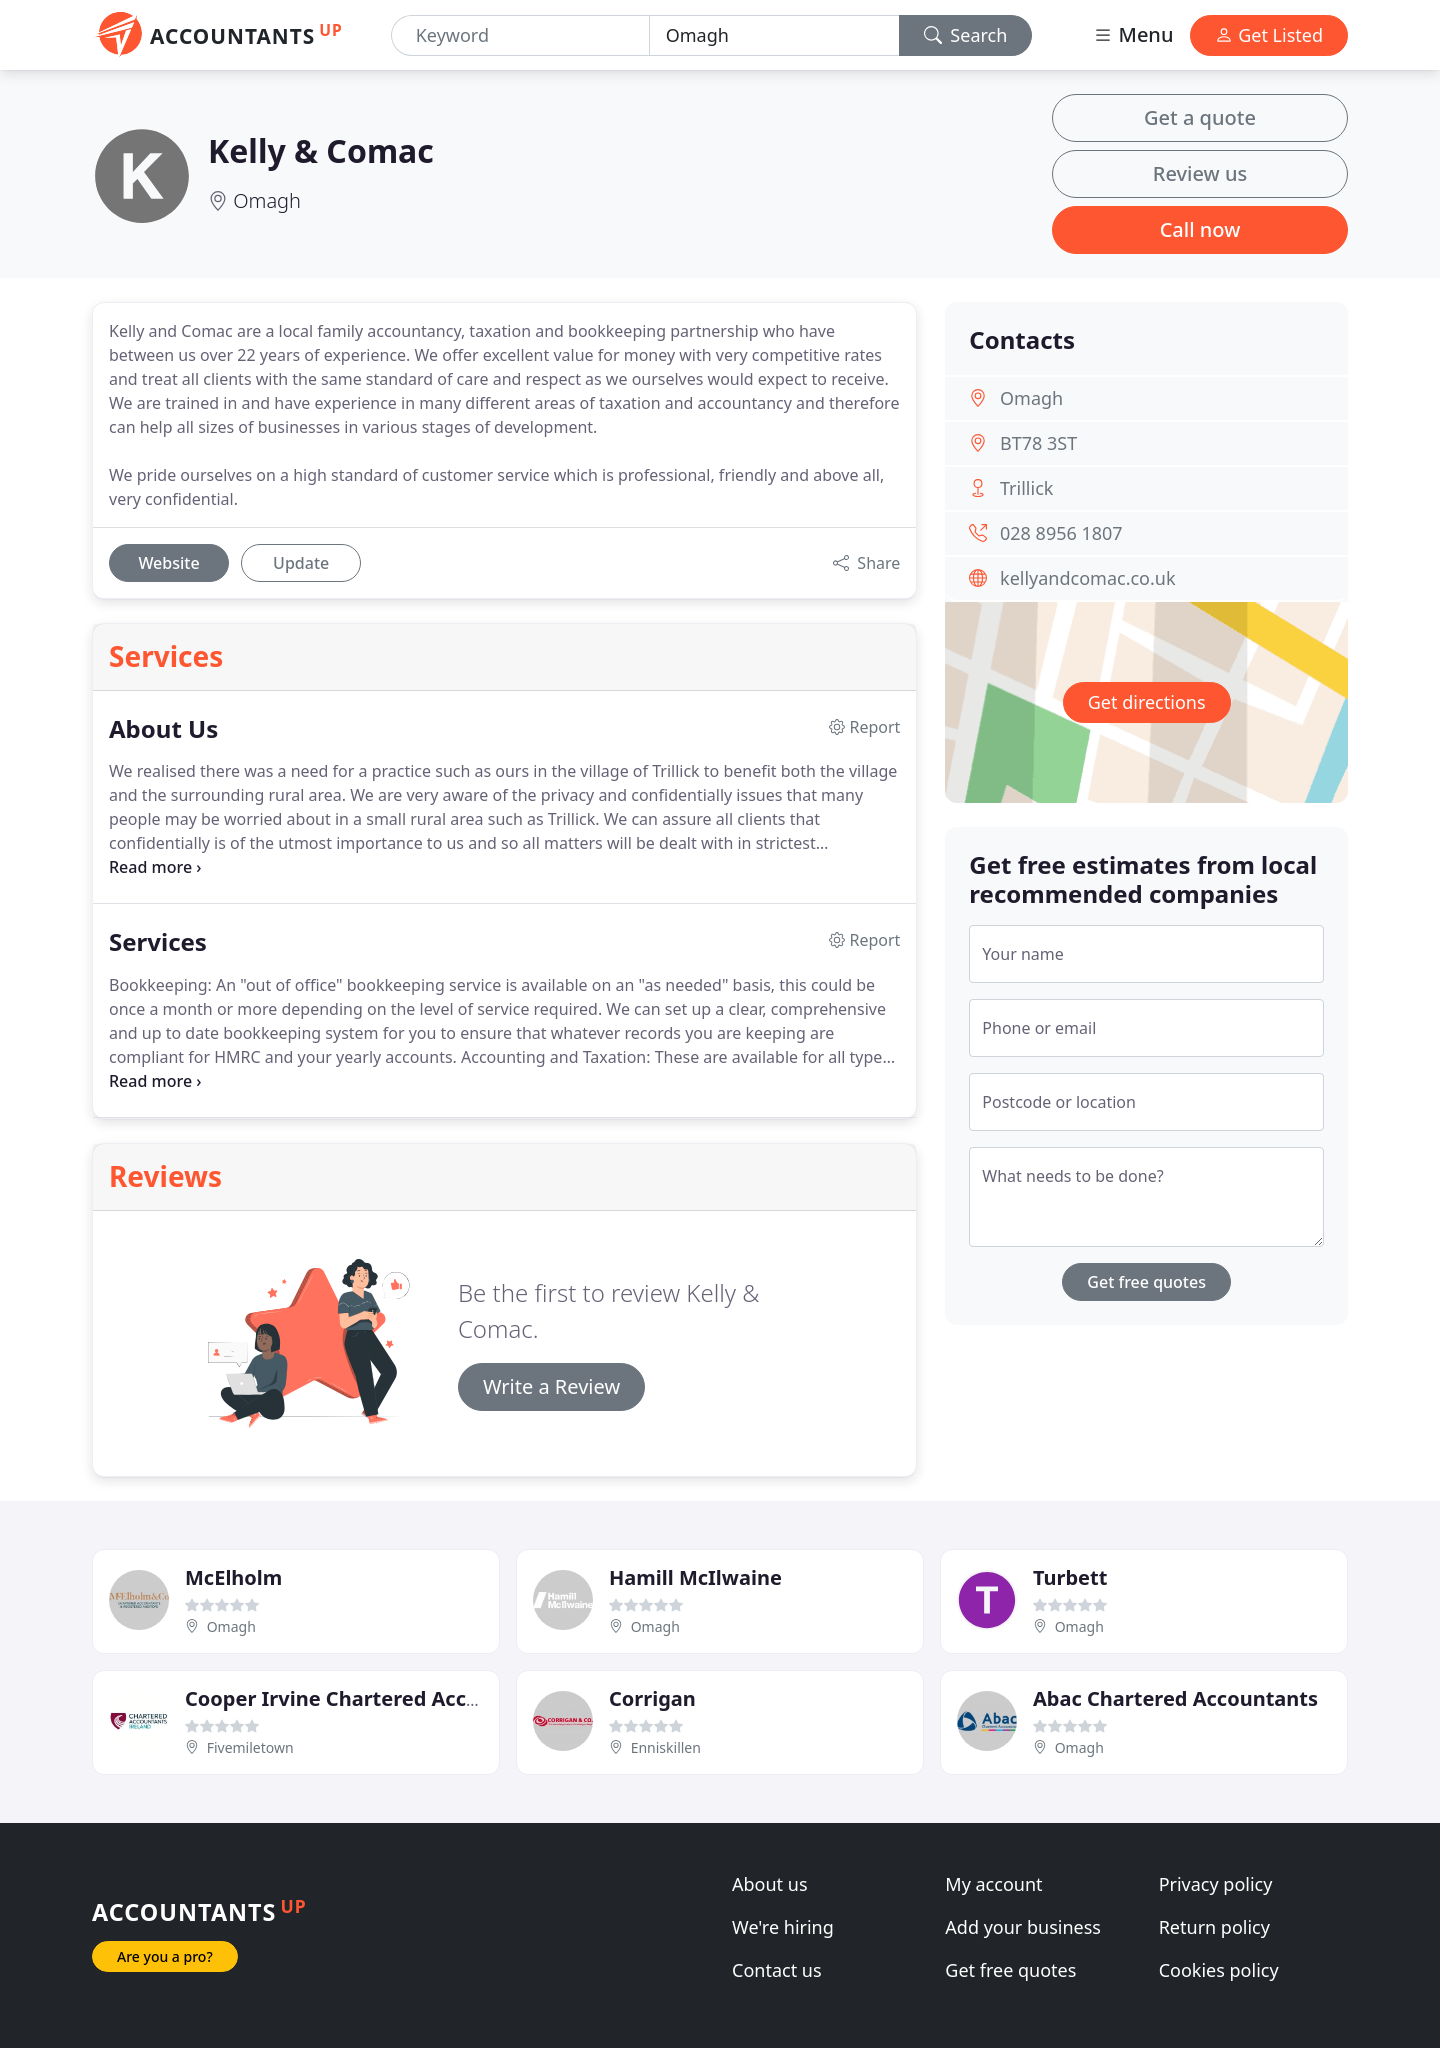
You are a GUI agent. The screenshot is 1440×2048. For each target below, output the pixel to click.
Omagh (267, 200)
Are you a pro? (165, 1956)
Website (168, 563)
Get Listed (1269, 35)
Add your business (1023, 1927)
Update (301, 563)
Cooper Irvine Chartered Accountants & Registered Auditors (483, 1698)
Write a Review (551, 1386)
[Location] (774, 35)
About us (770, 1884)
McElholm (233, 1577)
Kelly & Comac (321, 150)
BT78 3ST (1038, 443)
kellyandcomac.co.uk (1088, 578)
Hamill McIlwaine (695, 1577)
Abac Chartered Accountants (1175, 1698)
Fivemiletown (250, 1747)
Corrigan (652, 1698)
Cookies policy (1219, 1970)
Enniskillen (666, 1747)
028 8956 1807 (1061, 533)
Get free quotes (1146, 1282)
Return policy (1214, 1927)
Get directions (1147, 702)
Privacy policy (1216, 1884)
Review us (1200, 173)
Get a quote (1200, 117)
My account (993, 1884)
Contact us (777, 1970)
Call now (1200, 229)
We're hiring (783, 1927)
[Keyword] (520, 35)
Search (966, 35)
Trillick (1026, 488)
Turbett (1070, 1577)
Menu (1133, 34)
